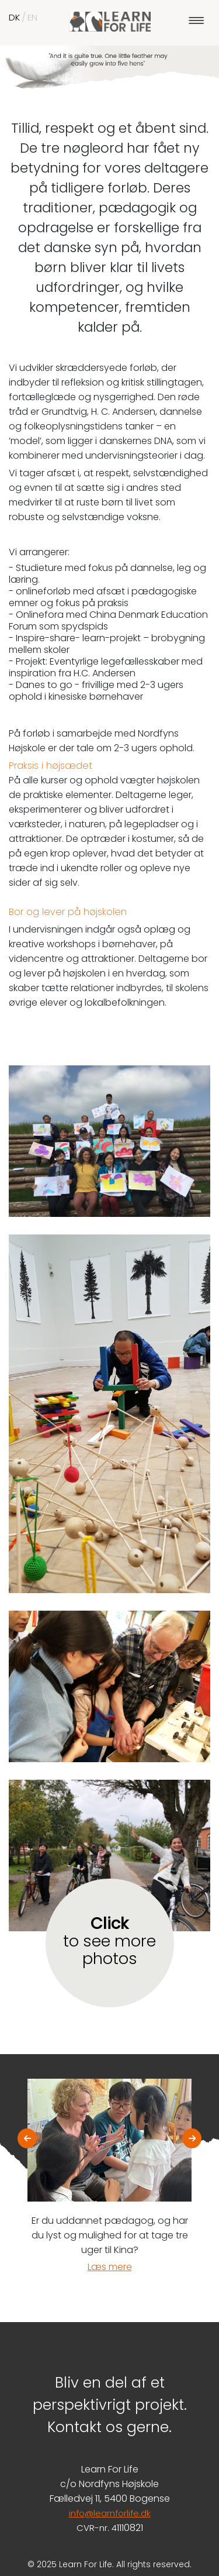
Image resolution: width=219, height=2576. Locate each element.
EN (32, 17)
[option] (109, 2176)
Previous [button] (27, 2136)
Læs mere (110, 2267)
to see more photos (109, 1941)
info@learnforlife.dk (110, 2513)
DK (14, 17)
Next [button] (191, 2136)
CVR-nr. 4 (97, 2528)
